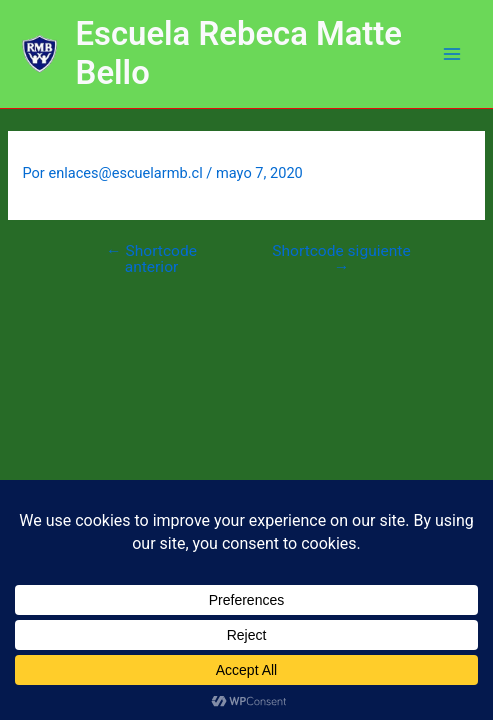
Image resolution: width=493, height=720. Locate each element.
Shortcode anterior (151, 259)
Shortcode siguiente (341, 259)
